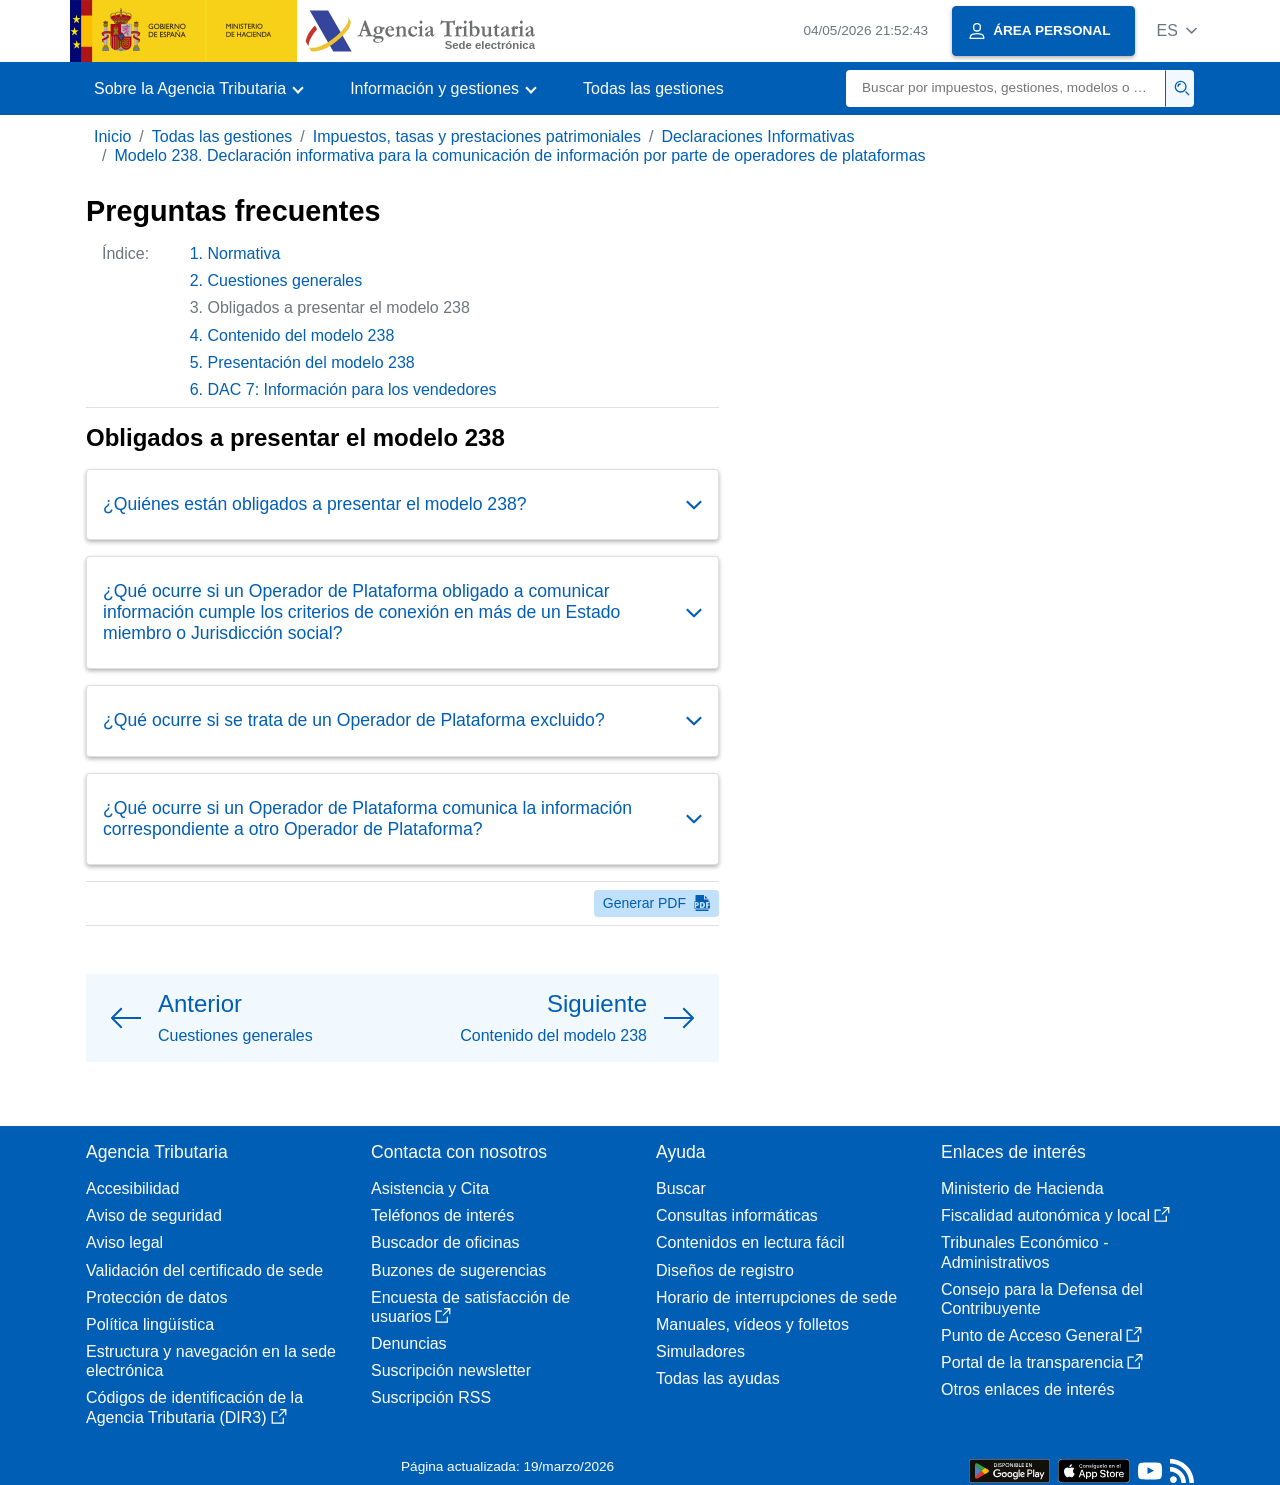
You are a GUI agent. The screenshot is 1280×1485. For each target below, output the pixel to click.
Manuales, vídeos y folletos (752, 1324)
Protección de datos (156, 1297)
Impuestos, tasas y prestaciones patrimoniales (477, 136)
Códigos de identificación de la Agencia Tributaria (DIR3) (194, 1407)
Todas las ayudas (718, 1378)
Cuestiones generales (285, 280)
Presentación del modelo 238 (311, 362)
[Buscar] (1006, 88)
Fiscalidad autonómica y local (1055, 1215)
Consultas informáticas (737, 1215)
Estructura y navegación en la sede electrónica (211, 1361)
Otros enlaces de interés (1027, 1389)
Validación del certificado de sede (204, 1270)
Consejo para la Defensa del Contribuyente (1042, 1299)
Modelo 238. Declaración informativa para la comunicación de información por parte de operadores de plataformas (519, 155)
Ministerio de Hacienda (1022, 1188)
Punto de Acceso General (1041, 1335)
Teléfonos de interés (442, 1215)
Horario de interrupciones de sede (776, 1297)
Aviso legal (124, 1242)
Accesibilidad (132, 1188)
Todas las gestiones (653, 88)
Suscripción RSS (431, 1397)
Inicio (112, 136)
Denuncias (409, 1343)
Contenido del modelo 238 (301, 335)
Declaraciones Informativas (757, 136)
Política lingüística (150, 1324)
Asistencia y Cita (430, 1188)
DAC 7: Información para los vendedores (352, 389)
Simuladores (700, 1351)
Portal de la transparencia (1042, 1362)
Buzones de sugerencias (458, 1270)
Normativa (244, 253)
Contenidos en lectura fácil (750, 1242)
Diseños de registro (725, 1270)
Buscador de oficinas (445, 1242)
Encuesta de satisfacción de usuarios (470, 1307)
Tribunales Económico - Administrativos (1024, 1252)
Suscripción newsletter (451, 1370)
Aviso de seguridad (154, 1215)
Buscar (681, 1188)
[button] (1176, 30)
